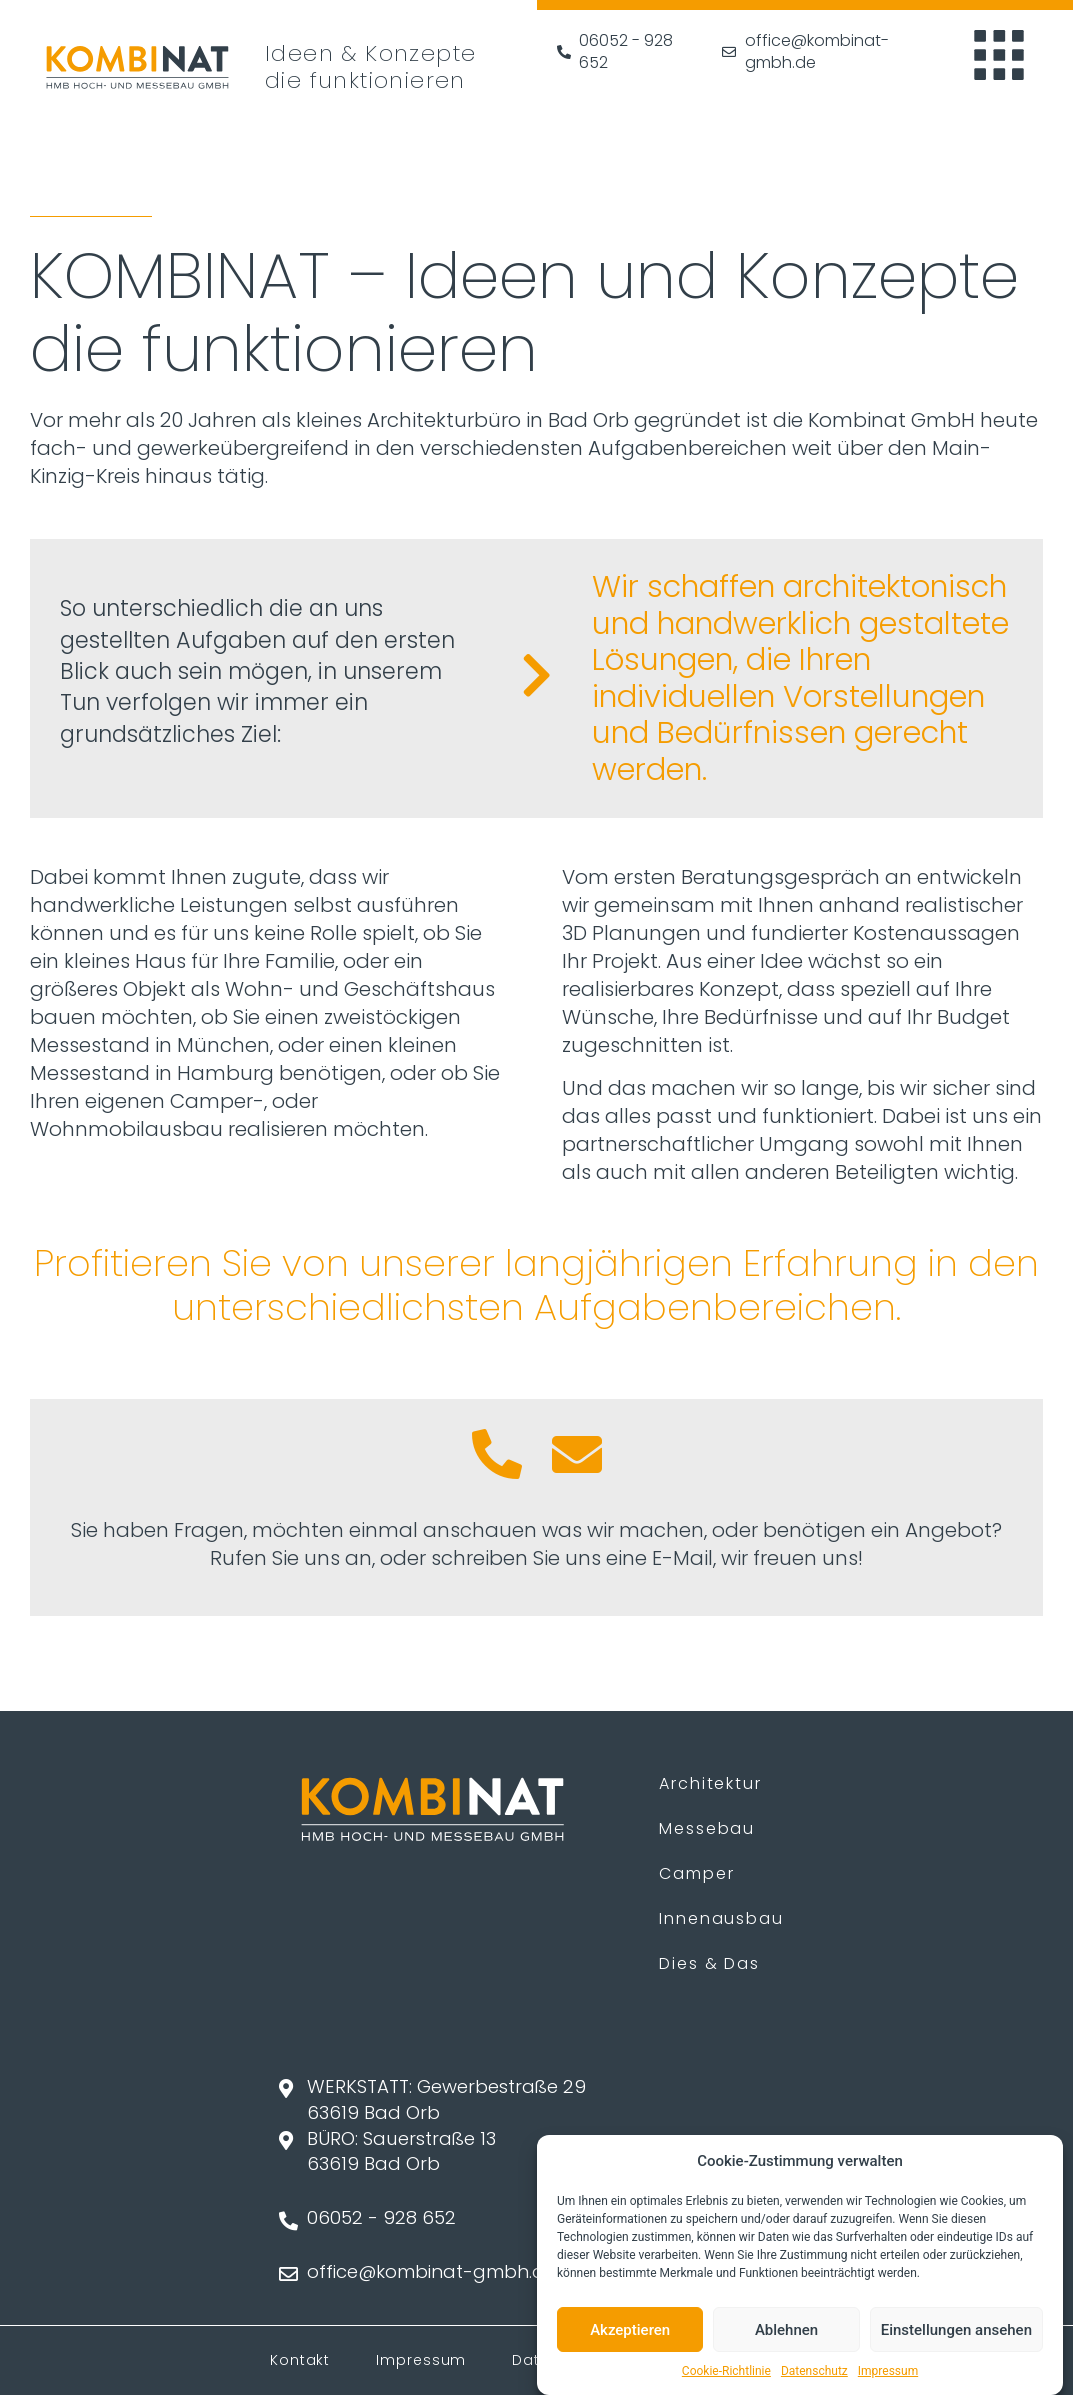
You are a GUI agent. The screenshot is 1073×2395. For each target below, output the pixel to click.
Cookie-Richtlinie (726, 2374)
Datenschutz (814, 2374)
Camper (696, 1873)
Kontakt (300, 2360)
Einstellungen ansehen (956, 2332)
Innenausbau (721, 1918)
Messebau (707, 1828)
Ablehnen (786, 2332)
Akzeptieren (630, 2332)
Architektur (710, 1783)
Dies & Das (709, 1963)
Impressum (888, 2374)
